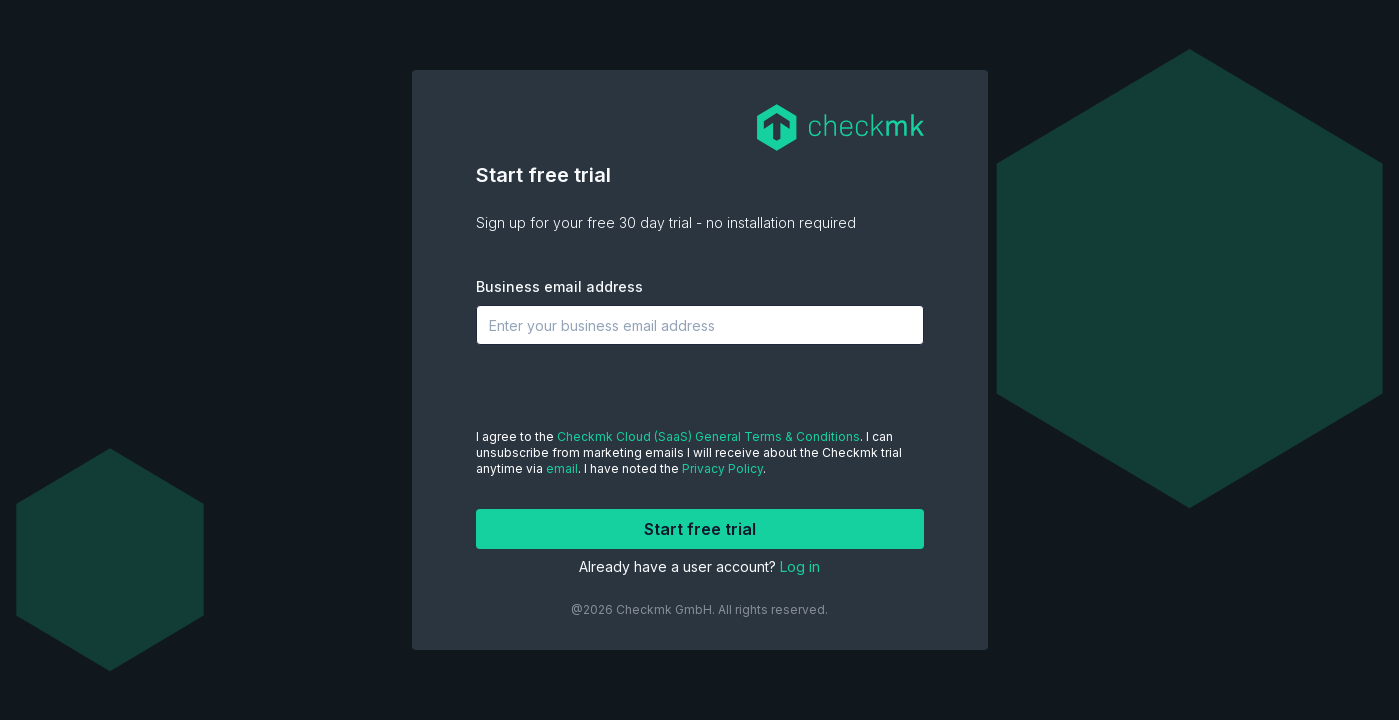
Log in (800, 566)
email (562, 468)
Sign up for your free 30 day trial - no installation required (666, 222)
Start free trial (543, 175)
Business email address (559, 286)
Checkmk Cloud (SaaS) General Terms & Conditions (708, 436)
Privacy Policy (722, 468)
